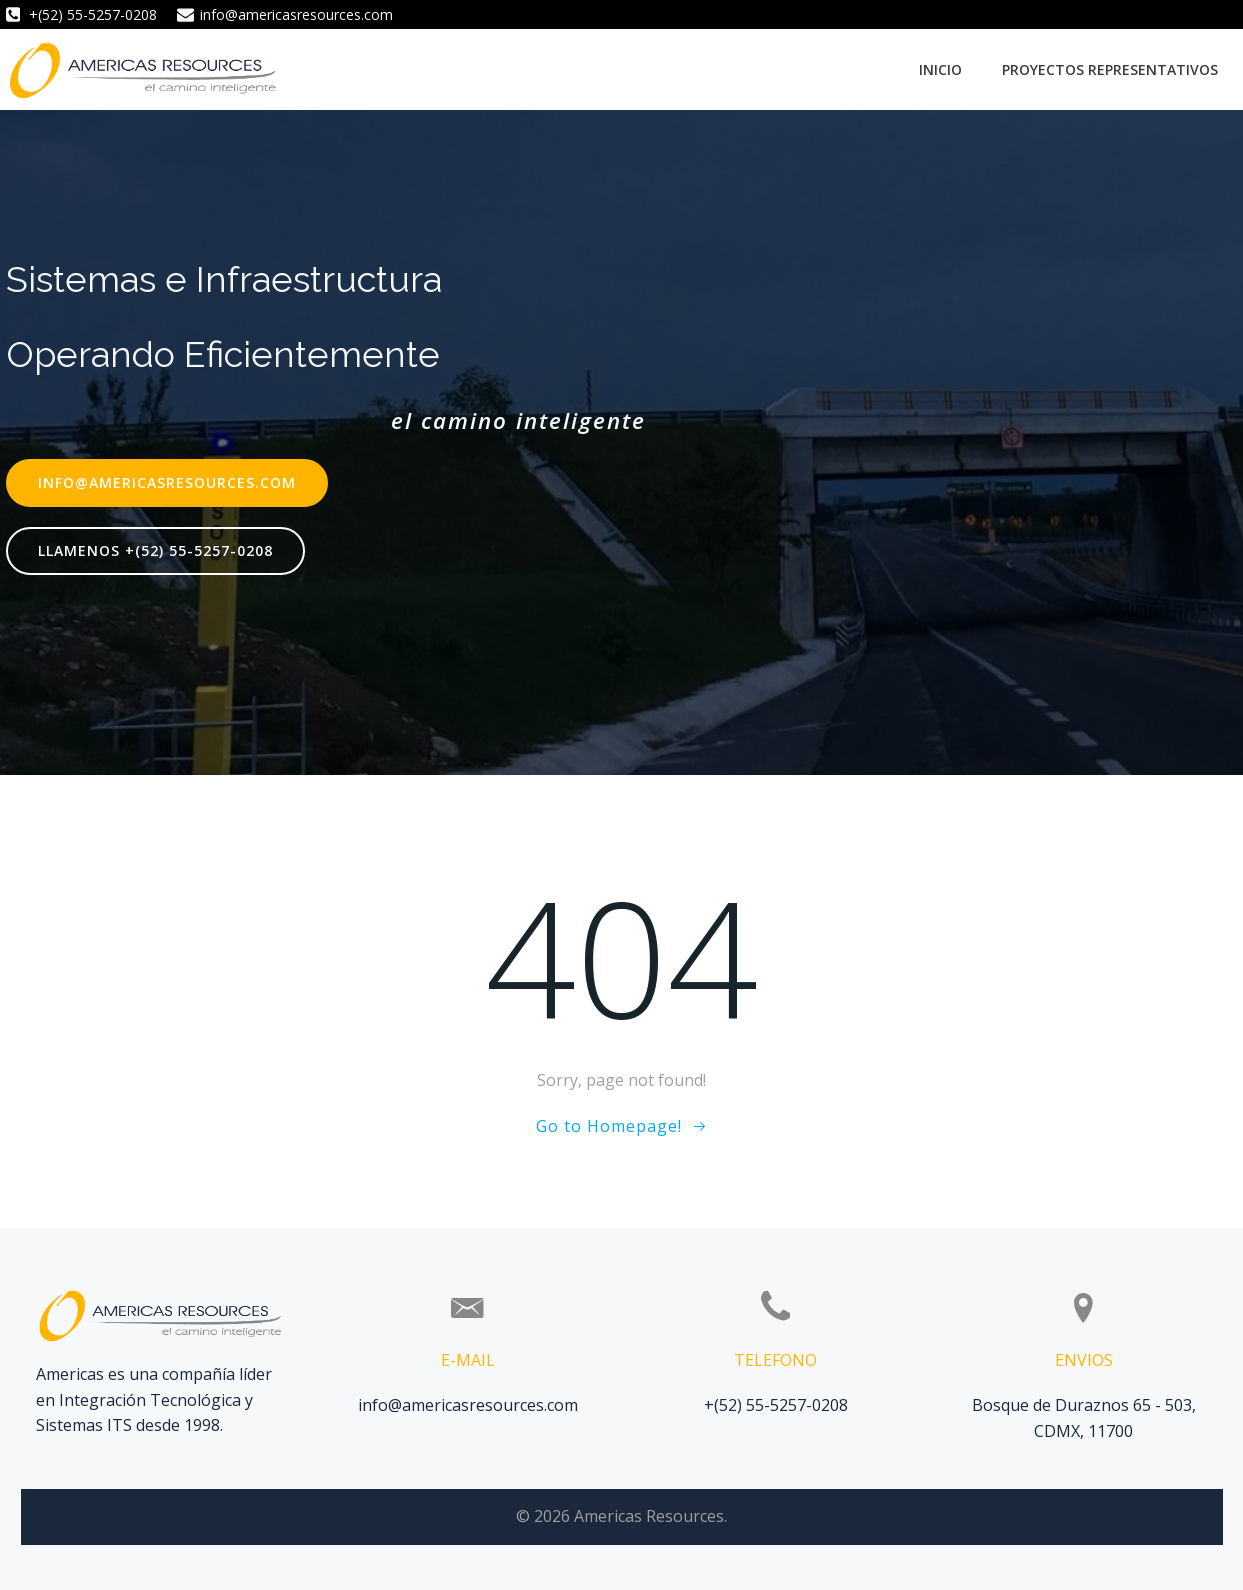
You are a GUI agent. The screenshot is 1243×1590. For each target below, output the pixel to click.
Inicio (940, 69)
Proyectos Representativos (1110, 69)
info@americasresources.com (468, 1405)
